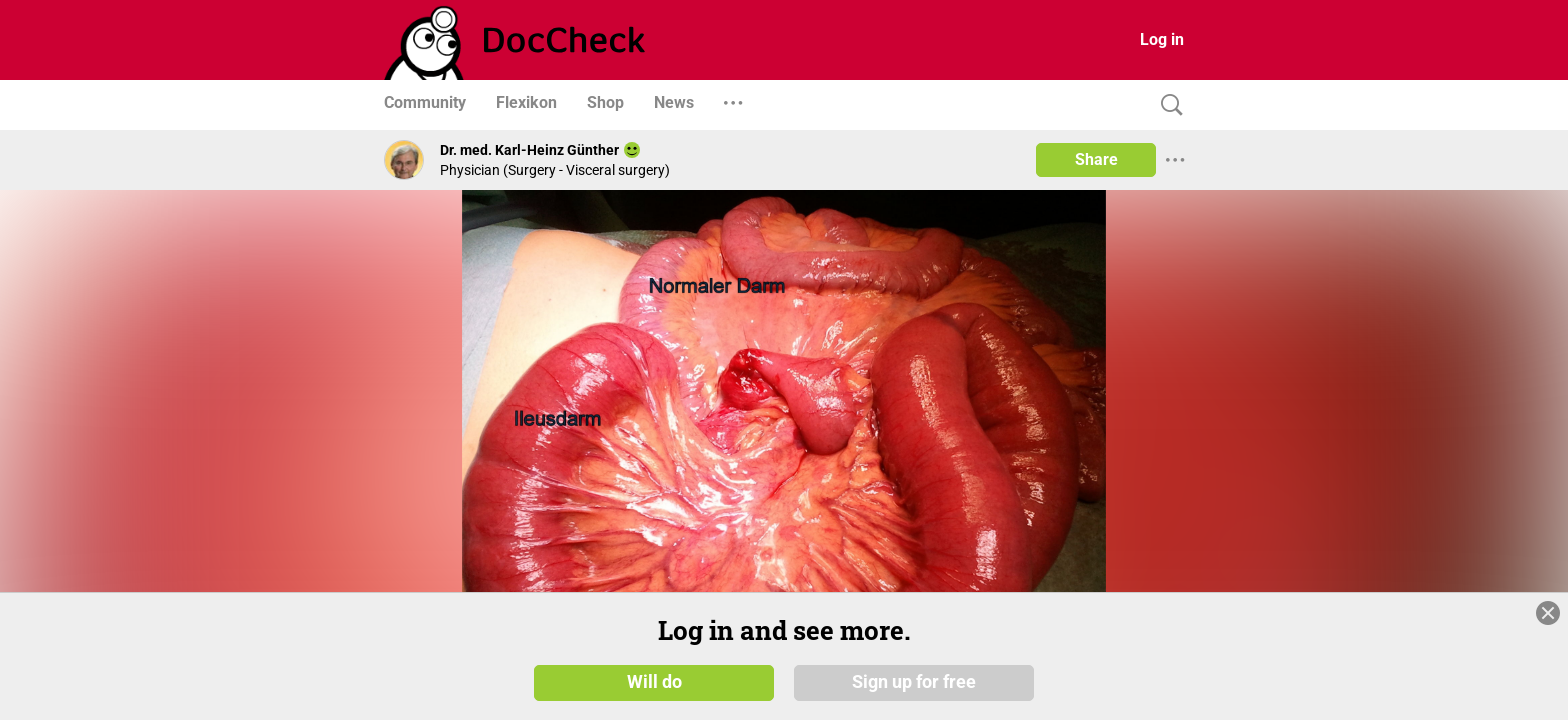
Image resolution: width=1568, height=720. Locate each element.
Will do (654, 682)
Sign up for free (914, 682)
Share (1096, 159)
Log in (1162, 39)
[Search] (1167, 105)
